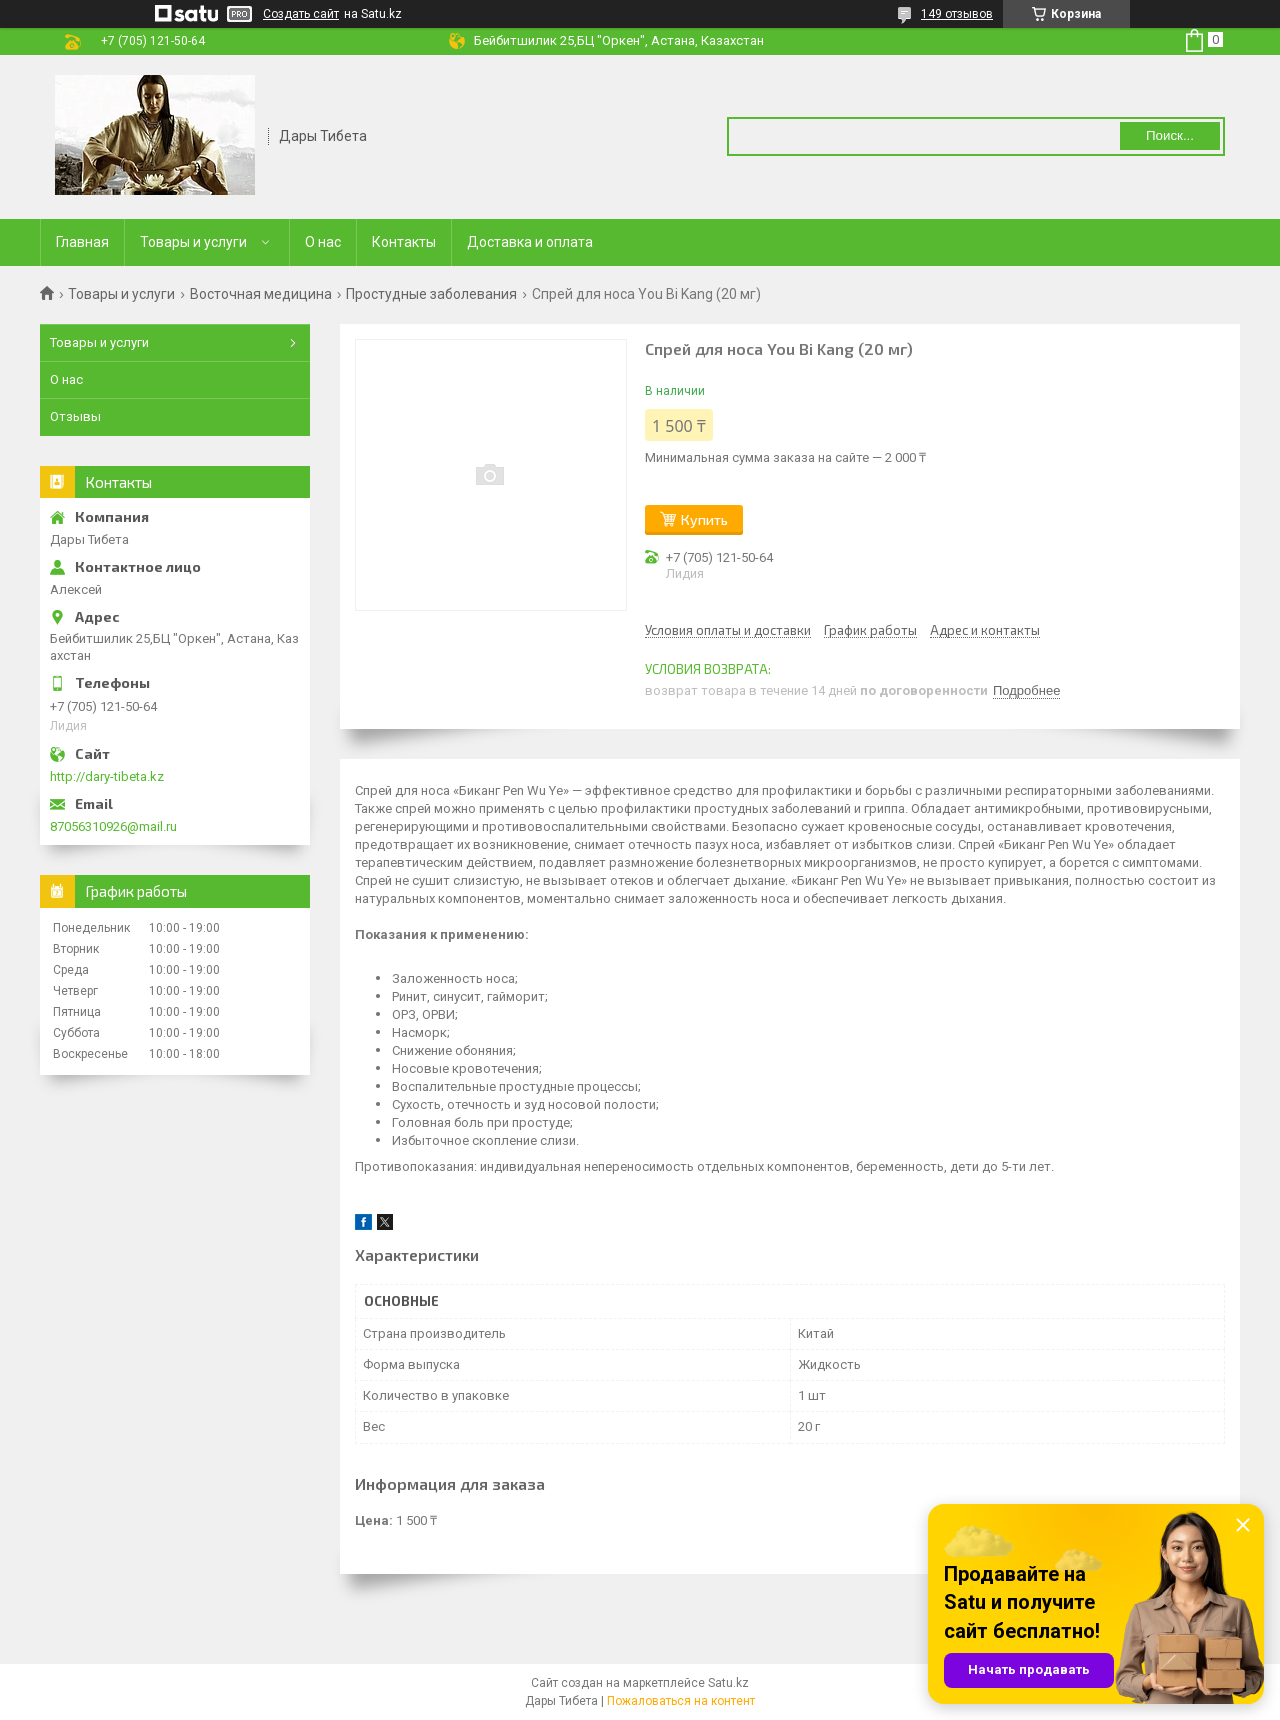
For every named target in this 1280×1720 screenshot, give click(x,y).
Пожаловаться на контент (681, 1701)
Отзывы (75, 416)
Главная (82, 242)
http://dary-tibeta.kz (107, 776)
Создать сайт (301, 14)
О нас (323, 242)
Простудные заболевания (431, 294)
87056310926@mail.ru (113, 826)
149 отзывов (957, 14)
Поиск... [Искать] (1170, 135)
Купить (704, 519)
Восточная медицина (261, 294)
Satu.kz (728, 1683)
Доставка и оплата (530, 242)
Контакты (404, 242)
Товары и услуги (193, 242)
